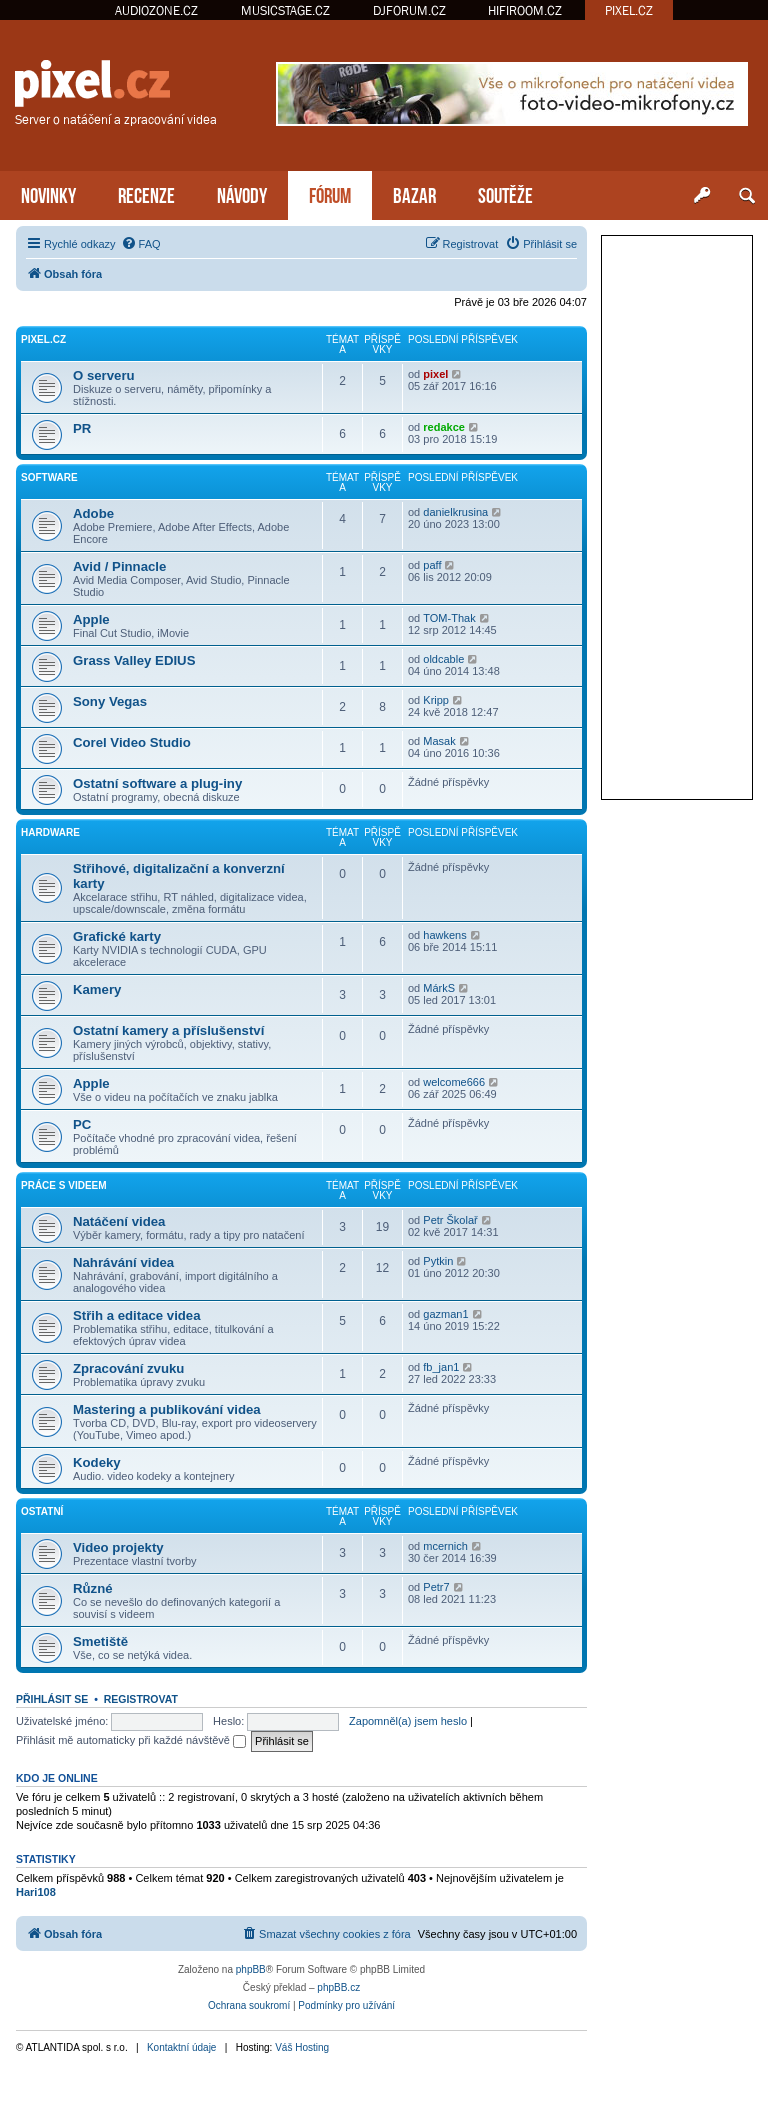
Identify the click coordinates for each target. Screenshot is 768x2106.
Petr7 (436, 1587)
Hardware (50, 832)
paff (432, 565)
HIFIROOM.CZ (525, 10)
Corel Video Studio (132, 742)
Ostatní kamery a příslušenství (168, 1030)
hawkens (444, 935)
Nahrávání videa (123, 1262)
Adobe (93, 513)
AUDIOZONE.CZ (156, 10)
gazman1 (445, 1314)
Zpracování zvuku (128, 1368)
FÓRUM (330, 193)
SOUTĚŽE (505, 193)
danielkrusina (455, 512)
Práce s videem (64, 1185)
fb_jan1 (441, 1367)
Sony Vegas (110, 701)
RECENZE (146, 193)
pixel (435, 374)
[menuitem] (141, 244)
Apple (91, 619)
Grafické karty (117, 936)
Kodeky (97, 1462)
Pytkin (438, 1261)
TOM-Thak (449, 618)
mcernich (445, 1546)
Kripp (436, 700)
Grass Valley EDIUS (134, 660)
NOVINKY (48, 193)
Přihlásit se (52, 1699)
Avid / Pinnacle (119, 566)
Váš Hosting (302, 2047)
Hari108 (36, 1892)
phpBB (251, 1969)
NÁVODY (242, 193)
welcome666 (454, 1082)
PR (82, 428)
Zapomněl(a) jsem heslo (408, 1721)
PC (82, 1124)
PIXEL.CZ (629, 10)
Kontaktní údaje (182, 2047)
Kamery (97, 989)
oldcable (443, 659)
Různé (93, 1588)
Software (49, 477)
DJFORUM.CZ (409, 10)
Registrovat (141, 1699)
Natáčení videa (119, 1221)
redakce (444, 427)
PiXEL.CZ (43, 339)
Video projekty (118, 1547)
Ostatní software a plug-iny (157, 783)
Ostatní (42, 1511)
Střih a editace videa (137, 1315)
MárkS (439, 988)
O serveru (104, 375)
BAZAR (414, 193)
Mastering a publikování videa (167, 1409)
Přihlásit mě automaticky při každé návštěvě (131, 1740)
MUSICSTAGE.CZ (285, 10)
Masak (439, 741)
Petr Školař (450, 1220)
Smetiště (100, 1641)
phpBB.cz (338, 1987)
